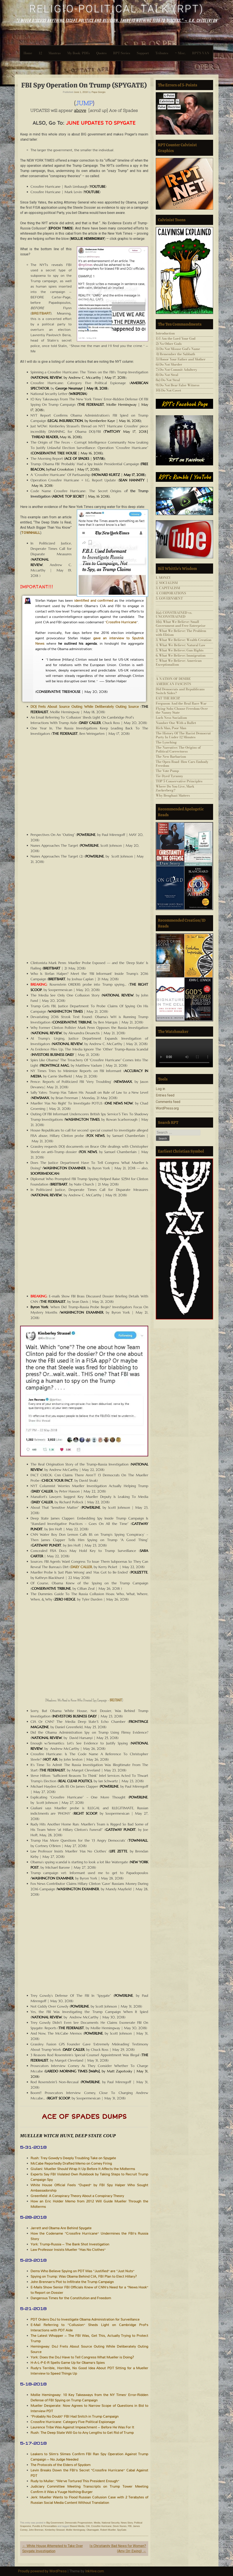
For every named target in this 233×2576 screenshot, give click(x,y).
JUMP (84, 103)
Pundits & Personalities (44, 2526)
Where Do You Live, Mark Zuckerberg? (175, 788)
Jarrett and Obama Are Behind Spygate (61, 2227)
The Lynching (166, 742)
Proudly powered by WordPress (42, 2571)
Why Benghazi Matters (173, 795)
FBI (130, 2526)
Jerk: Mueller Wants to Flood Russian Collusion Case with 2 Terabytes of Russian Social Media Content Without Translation (89, 2500)
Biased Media (77, 2526)
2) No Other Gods (169, 343)
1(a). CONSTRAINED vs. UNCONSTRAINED (174, 614)
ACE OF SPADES (77, 458)
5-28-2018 (33, 2217)
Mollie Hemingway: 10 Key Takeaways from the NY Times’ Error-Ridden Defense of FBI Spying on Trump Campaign (89, 2397)
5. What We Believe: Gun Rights (180, 650)
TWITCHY (112, 431)
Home (28, 53)
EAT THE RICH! (168, 698)
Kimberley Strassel (55, 2529)
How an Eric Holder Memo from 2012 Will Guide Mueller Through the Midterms (89, 2204)
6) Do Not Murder (169, 364)
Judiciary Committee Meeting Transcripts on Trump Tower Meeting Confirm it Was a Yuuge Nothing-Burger (89, 2489)
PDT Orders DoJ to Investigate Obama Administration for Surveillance (85, 2319)
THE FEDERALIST (91, 404)
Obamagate (93, 2529)
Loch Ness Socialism (171, 717)
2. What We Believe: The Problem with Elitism (181, 632)
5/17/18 (98, 458)
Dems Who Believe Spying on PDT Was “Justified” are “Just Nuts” (82, 2270)
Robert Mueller (108, 2529)
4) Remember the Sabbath (175, 354)
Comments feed (168, 1102)
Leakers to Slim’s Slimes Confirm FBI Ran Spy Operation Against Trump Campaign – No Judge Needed (89, 2456)
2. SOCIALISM (167, 582)
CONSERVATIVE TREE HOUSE (54, 453)
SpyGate (121, 2529)
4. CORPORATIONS (171, 593)
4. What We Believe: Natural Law (180, 645)
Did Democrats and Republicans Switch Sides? (180, 691)
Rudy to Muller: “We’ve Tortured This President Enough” (75, 2480)
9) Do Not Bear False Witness (177, 385)
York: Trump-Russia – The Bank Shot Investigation (70, 2244)
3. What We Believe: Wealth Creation (183, 639)
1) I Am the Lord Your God (175, 338)
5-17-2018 (33, 2443)
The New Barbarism (171, 756)
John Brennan (36, 2529)
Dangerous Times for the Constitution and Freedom (71, 2297)
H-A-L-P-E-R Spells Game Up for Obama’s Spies (68, 2362)
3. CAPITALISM (168, 588)
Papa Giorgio (98, 92)
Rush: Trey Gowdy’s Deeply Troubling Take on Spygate (73, 2157)
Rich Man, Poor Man (171, 728)
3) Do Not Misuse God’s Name (178, 348)
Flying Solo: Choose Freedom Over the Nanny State (182, 710)
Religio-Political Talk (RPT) (116, 9)
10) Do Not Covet (168, 390)
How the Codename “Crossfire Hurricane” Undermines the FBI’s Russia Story (89, 2236)
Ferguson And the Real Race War (181, 703)
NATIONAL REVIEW (47, 377)
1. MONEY (163, 577)
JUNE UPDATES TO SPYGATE (101, 122)
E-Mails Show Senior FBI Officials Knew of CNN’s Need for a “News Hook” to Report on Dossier (89, 2290)
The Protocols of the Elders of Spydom (60, 2464)
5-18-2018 (33, 2383)
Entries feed (165, 1095)
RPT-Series (121, 53)
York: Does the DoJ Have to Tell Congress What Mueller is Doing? (82, 2357)
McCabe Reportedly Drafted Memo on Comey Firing (71, 2163)
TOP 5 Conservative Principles (179, 781)
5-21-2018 (33, 2308)
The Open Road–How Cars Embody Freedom (182, 763)
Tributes (161, 53)
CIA (88, 2526)
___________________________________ (184, 605)
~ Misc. (180, 53)
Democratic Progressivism (79, 2522)
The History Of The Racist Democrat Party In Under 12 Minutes (183, 735)
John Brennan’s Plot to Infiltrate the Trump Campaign (72, 2281)
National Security (110, 2522)
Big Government (54, 2522)
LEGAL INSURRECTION (65, 420)
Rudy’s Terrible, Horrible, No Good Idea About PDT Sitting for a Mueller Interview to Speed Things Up (89, 2370)
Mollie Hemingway (75, 2529)
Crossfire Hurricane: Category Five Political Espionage (73, 2421)
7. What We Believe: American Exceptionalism (179, 662)
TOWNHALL (30, 533)
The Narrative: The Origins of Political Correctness (178, 749)
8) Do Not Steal (167, 374)
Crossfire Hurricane (121, 622)
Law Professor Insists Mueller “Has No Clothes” (68, 2249)
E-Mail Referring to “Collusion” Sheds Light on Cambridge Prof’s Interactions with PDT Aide (89, 2327)
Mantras (54, 53)
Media (97, 2522)
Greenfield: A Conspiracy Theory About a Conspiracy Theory (77, 2195)
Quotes (101, 53)
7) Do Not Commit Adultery (176, 369)
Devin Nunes (120, 2526)
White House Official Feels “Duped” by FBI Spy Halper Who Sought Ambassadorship (89, 2187)
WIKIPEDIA (78, 393)
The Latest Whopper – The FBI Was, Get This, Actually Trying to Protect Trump (89, 2338)
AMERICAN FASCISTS (173, 683)
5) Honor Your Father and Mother (181, 359)
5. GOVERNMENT (169, 598)
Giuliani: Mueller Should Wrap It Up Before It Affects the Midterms (83, 2168)
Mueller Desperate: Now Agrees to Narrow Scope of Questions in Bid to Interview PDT (89, 2408)
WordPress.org (167, 1108)
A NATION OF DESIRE (173, 678)
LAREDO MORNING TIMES (66, 2071)
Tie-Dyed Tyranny (169, 775)
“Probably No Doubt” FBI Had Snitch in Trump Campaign (75, 2416)
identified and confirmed (93, 600)
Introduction (165, 333)
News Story (127, 2522)
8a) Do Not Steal (168, 379)
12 (40, 53)
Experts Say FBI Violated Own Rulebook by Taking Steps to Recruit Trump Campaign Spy (89, 2177)
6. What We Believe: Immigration (181, 655)
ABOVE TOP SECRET (68, 496)
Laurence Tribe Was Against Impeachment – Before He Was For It (82, 2427)
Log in (160, 1089)
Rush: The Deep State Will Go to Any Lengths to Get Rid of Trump (82, 2432)
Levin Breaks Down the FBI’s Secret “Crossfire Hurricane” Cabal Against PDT (89, 2473)
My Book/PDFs (78, 53)
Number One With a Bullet (176, 722)
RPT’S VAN (200, 53)
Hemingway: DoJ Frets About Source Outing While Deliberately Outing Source (89, 2349)
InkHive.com (94, 2571)
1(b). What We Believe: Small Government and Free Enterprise (181, 623)
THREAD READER (45, 437)
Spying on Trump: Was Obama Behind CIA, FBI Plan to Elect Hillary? (84, 2276)
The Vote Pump (167, 770)
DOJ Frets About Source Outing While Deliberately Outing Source (85, 706)
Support (143, 53)
